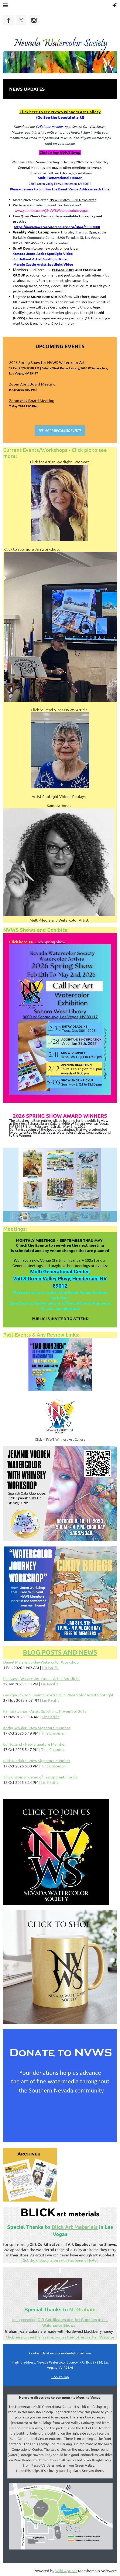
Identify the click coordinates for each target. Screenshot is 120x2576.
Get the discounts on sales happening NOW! (60, 2260)
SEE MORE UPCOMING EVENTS (60, 430)
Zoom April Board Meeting (32, 384)
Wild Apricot (66, 2570)
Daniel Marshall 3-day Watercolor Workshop (41, 1662)
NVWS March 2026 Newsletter (72, 199)
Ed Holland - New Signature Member (34, 1744)
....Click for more (60, 323)
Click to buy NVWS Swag (59, 152)
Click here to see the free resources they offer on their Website (60, 2337)
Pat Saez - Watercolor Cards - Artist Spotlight (41, 1678)
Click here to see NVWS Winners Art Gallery (60, 111)
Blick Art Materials (75, 2227)
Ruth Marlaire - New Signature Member (36, 1760)
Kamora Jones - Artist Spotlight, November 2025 (45, 1711)
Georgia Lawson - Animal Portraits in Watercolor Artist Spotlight (58, 1695)
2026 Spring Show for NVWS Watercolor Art (47, 362)
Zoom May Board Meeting (31, 400)
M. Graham (82, 2309)
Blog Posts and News (60, 1652)
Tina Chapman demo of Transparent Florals (40, 1777)
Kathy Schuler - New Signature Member (36, 1727)
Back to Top (60, 2377)
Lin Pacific (50, 1667)
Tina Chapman (53, 1733)
